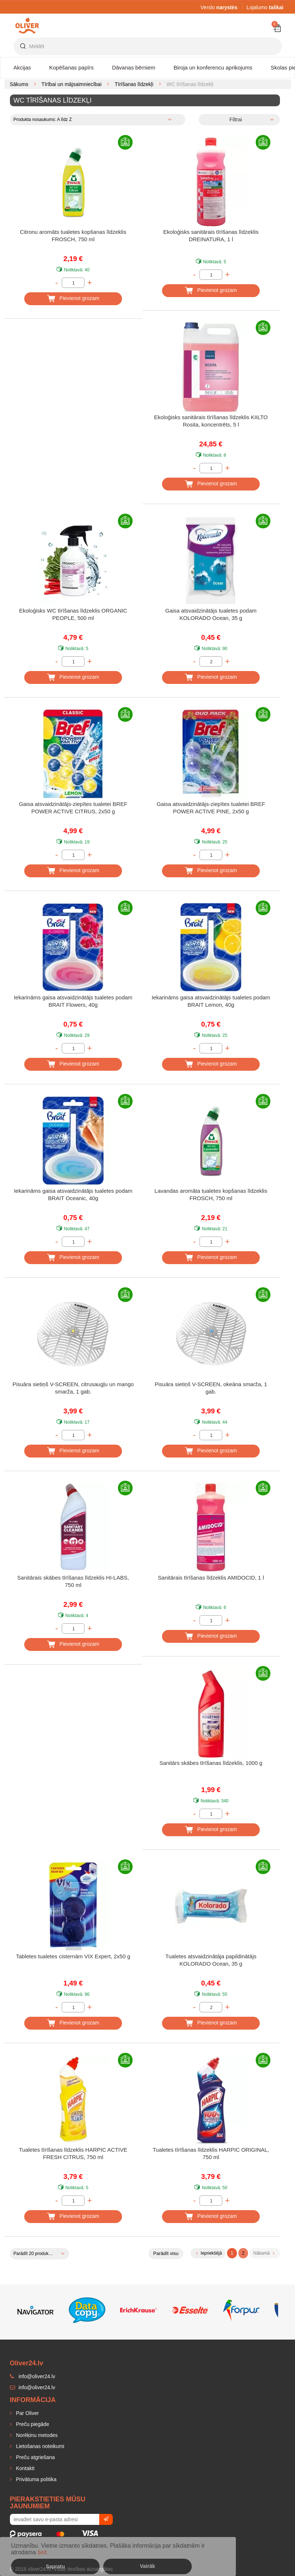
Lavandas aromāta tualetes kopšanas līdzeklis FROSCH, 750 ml (211, 1194)
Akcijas (22, 67)
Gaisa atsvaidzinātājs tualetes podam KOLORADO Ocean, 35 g (210, 614)
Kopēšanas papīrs (71, 67)
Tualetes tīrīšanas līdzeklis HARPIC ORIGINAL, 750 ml (210, 2153)
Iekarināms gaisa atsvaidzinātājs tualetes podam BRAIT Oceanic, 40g (73, 1194)
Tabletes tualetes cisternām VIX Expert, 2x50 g (73, 1956)
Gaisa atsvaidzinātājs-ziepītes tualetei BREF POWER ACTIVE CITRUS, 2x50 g (73, 807)
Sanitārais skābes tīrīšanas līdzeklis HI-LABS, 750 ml (73, 1581)
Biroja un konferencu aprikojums (213, 67)
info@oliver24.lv (32, 2387)
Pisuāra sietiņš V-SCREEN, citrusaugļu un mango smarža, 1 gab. (73, 1388)
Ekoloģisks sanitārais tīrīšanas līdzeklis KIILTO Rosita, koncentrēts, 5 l (211, 421)
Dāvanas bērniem (133, 67)
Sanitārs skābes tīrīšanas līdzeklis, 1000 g (210, 1763)
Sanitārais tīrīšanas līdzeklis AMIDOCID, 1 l (211, 1577)
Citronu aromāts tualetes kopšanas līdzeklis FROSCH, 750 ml (73, 235)
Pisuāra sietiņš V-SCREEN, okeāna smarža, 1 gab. (211, 1388)
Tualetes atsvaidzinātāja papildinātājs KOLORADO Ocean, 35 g (210, 1960)
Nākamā (263, 2253)
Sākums (19, 84)
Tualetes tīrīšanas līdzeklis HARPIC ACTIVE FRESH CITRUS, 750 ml (73, 2153)
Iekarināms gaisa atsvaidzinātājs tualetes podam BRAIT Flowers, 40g (73, 1001)
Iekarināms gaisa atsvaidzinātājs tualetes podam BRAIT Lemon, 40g (211, 1001)
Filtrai (235, 119)
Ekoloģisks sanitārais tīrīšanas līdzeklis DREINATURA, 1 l (210, 235)
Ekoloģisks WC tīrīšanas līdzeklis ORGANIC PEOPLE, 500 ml (73, 614)
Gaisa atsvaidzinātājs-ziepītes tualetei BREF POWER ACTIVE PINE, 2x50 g (211, 807)
